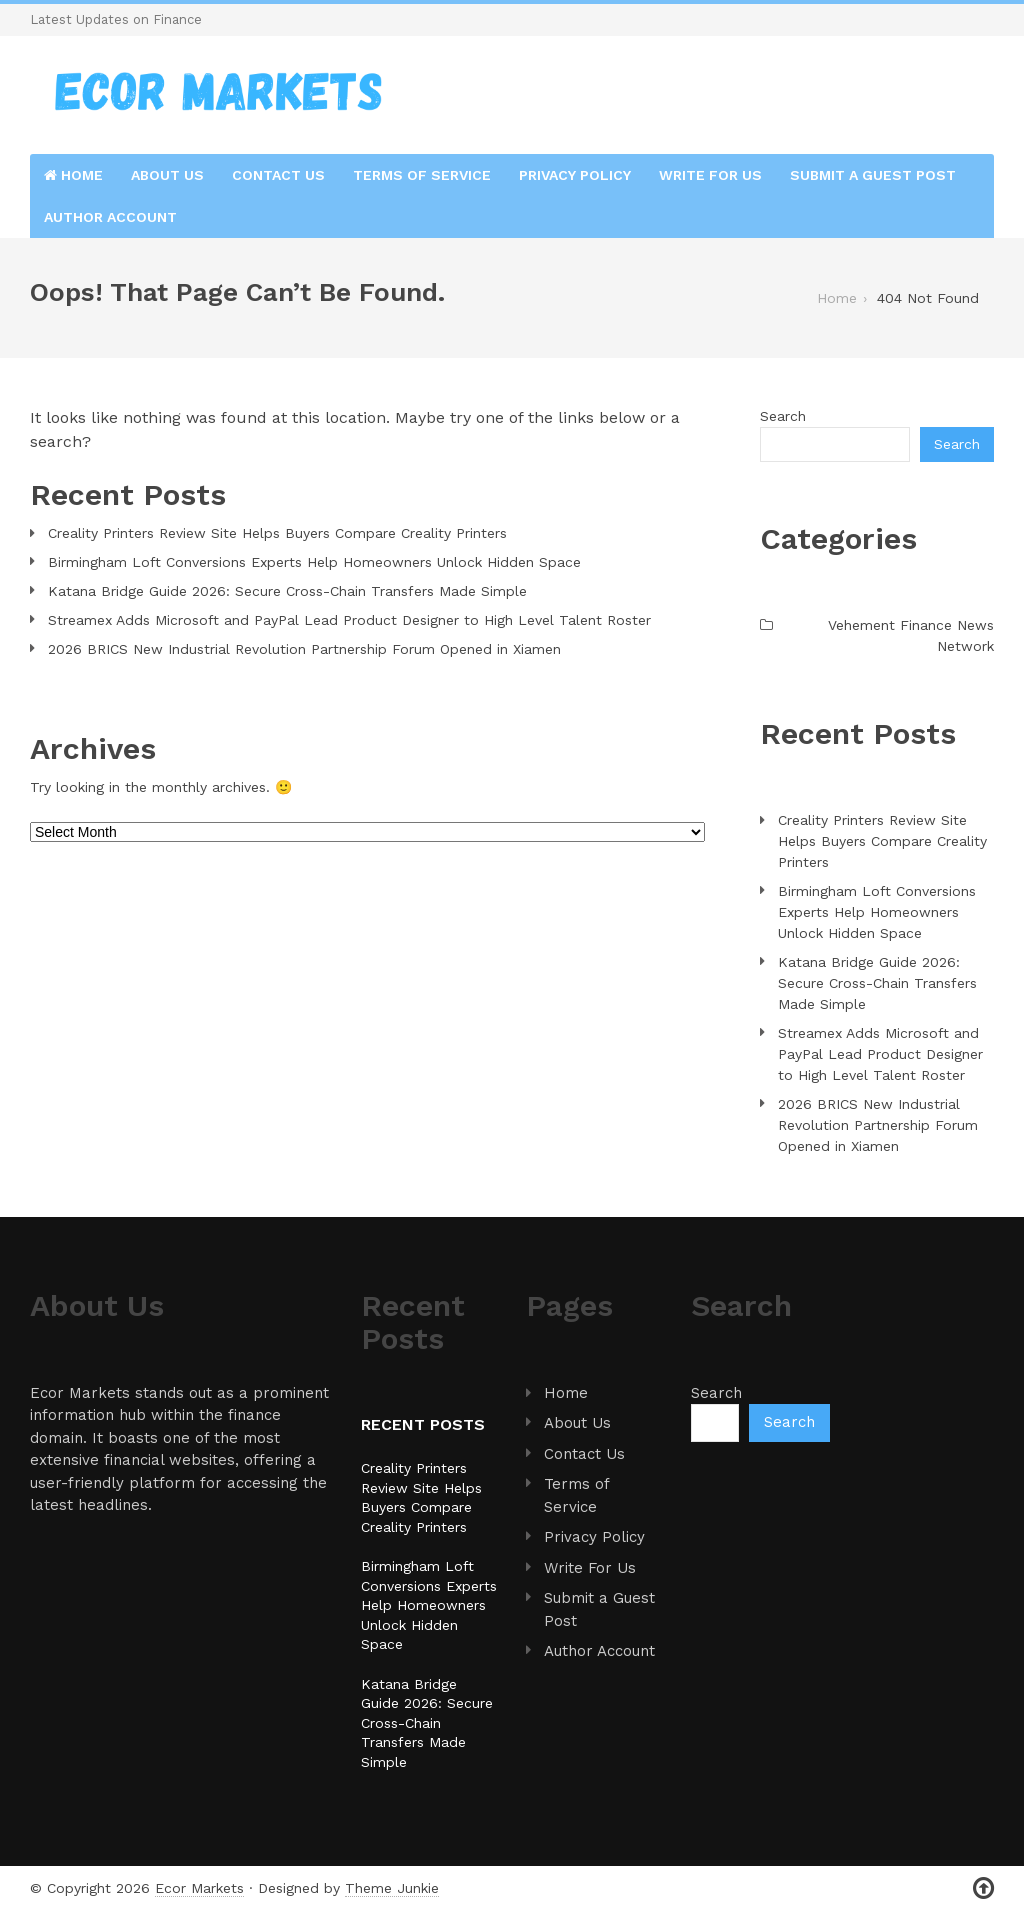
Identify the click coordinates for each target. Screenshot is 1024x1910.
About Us (167, 175)
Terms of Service (422, 175)
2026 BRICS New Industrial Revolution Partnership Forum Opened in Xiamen (304, 649)
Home (73, 175)
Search (783, 416)
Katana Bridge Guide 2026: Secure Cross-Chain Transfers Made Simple (287, 591)
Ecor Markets (199, 1888)
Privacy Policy (575, 175)
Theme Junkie (392, 1888)
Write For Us (710, 175)
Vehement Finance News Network (911, 635)
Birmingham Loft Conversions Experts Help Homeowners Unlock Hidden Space (314, 562)
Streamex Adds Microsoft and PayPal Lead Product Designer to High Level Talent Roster (349, 620)
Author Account (110, 217)
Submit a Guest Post (873, 175)
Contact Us (278, 175)
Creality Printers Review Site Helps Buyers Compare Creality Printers (277, 533)
